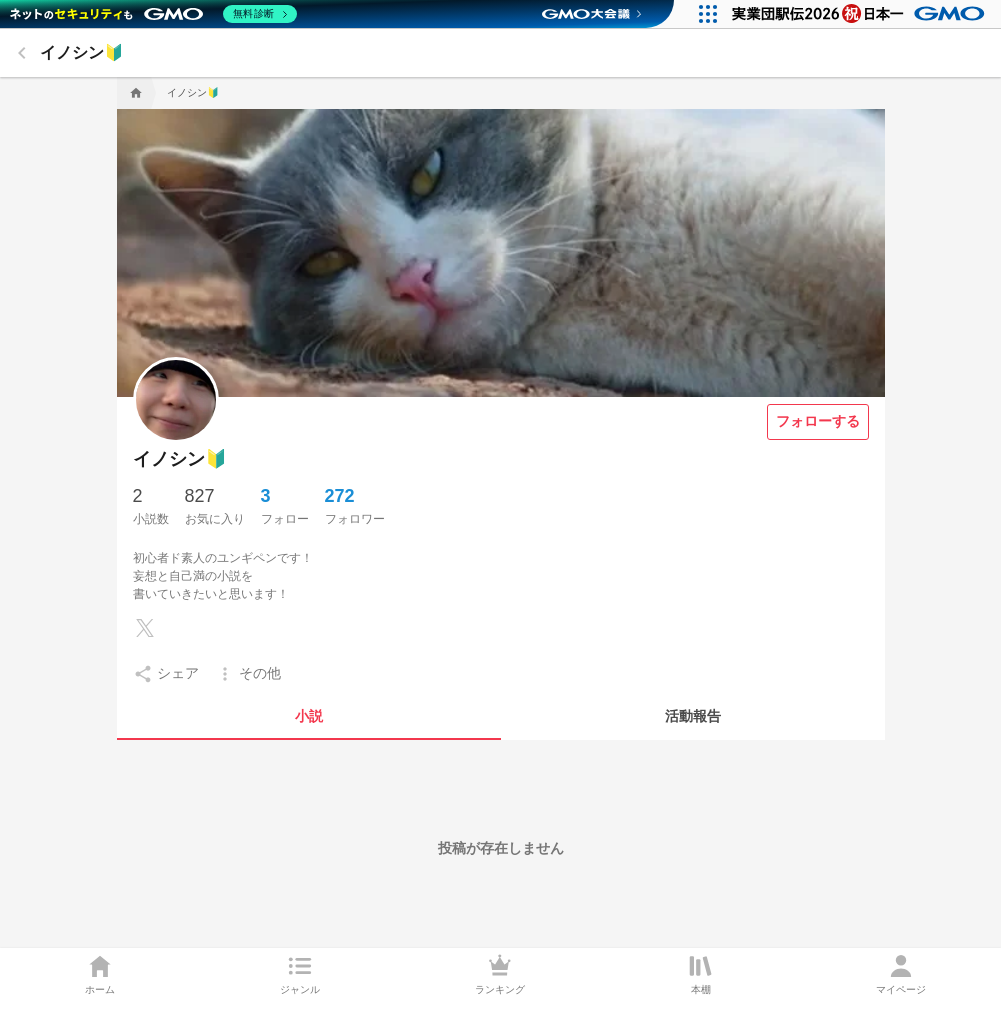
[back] (22, 53)
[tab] (309, 716)
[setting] (166, 674)
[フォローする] (818, 422)
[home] (134, 93)
